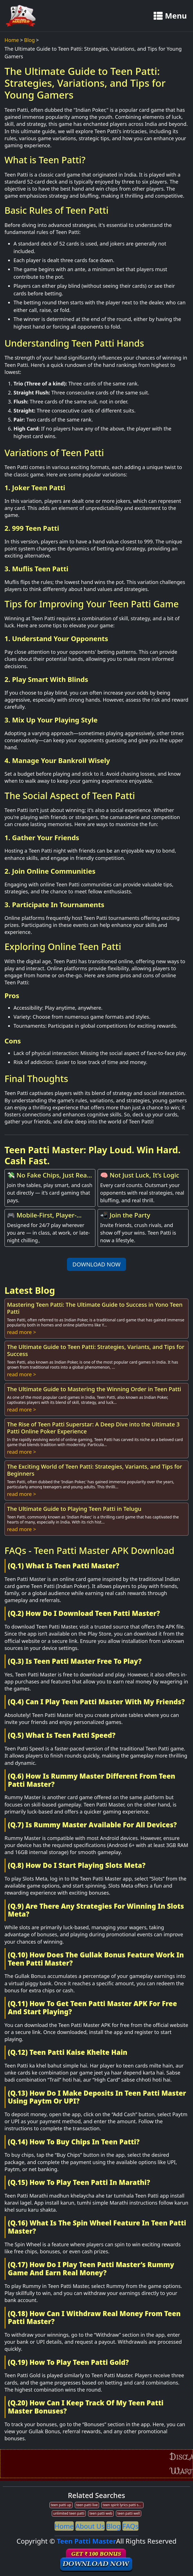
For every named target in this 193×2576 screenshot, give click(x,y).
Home (12, 40)
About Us (89, 2526)
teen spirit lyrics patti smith (123, 2505)
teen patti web (100, 2513)
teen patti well (128, 2513)
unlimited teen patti (68, 2513)
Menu (170, 15)
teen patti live (87, 2505)
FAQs (130, 2526)
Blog (29, 40)
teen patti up (61, 2505)
